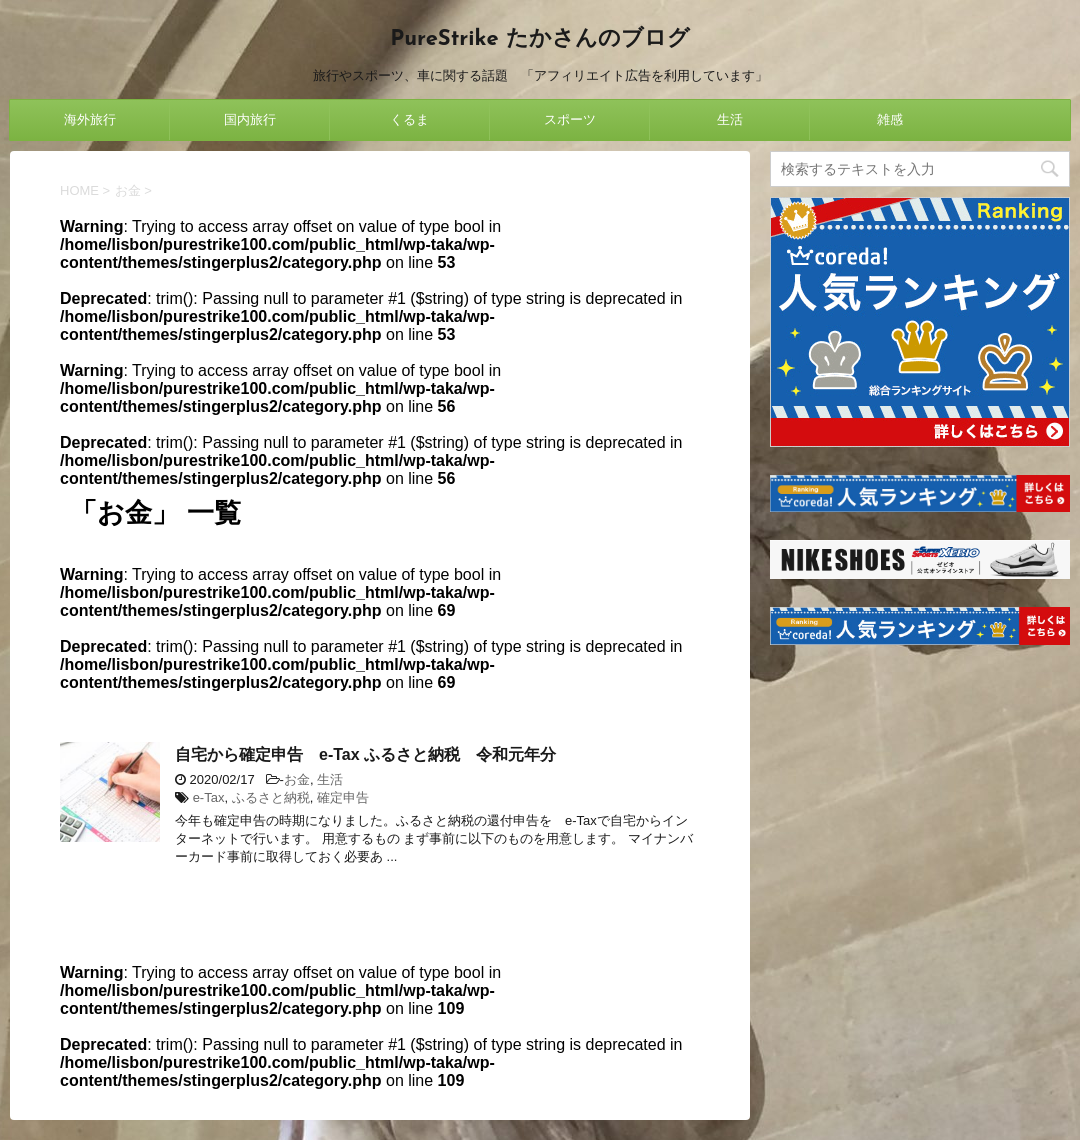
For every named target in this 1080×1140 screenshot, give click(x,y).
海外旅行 (90, 119)
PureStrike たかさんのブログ (539, 39)
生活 (730, 119)
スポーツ (570, 119)
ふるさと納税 (271, 797)
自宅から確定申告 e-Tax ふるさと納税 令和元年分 (365, 754)
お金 (297, 779)
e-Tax (209, 797)
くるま (409, 119)
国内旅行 (250, 119)
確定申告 (343, 797)
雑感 (890, 119)
